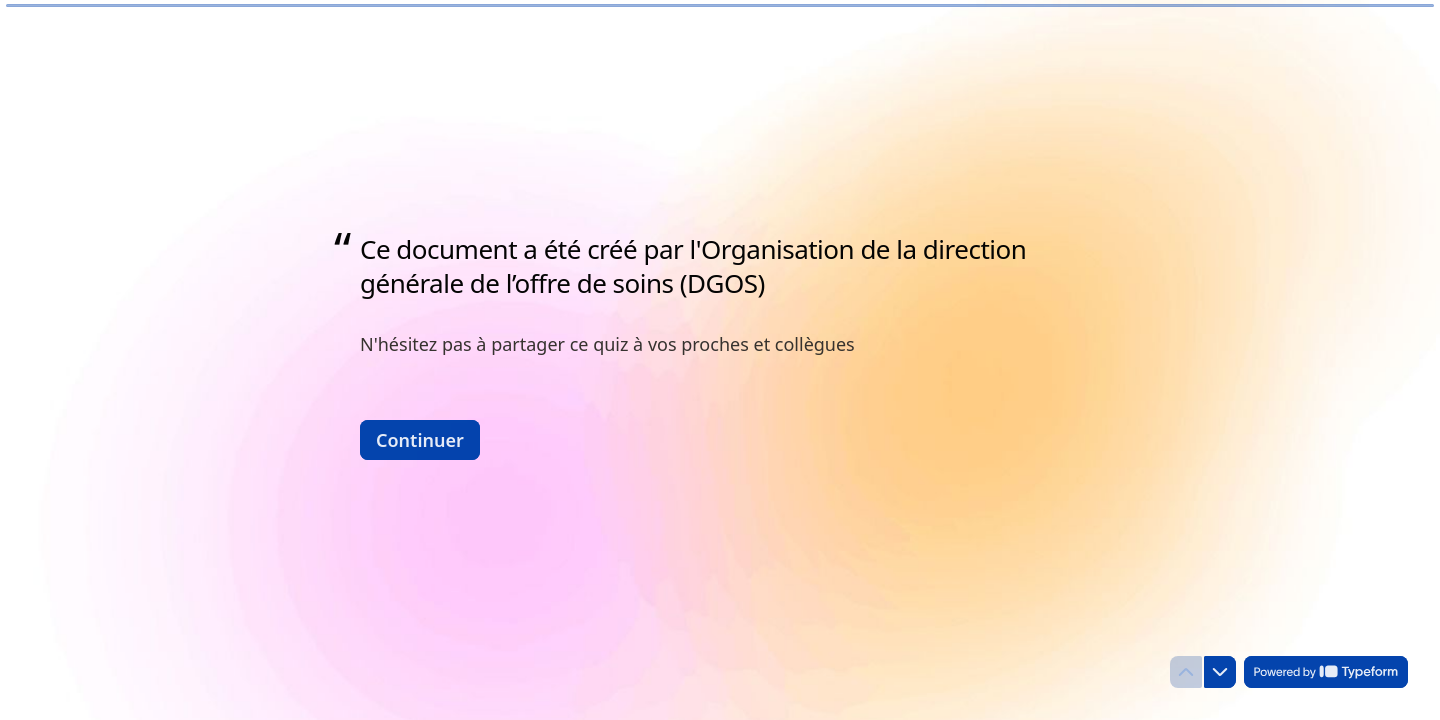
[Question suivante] (1220, 672)
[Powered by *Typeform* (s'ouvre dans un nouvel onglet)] (1326, 672)
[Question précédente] (1186, 672)
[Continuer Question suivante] (420, 439)
